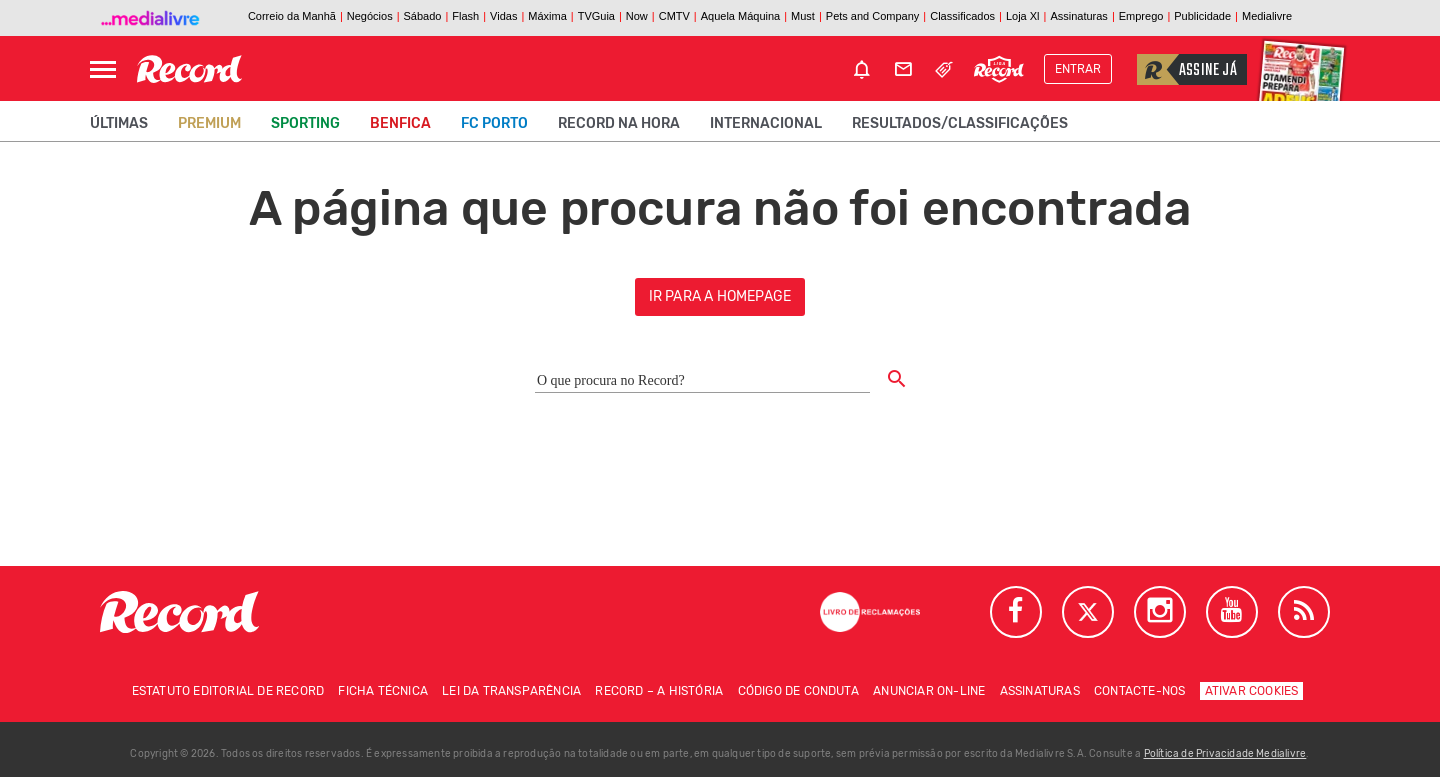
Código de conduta (798, 691)
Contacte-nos (1139, 691)
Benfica (400, 123)
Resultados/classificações (960, 123)
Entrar (1078, 69)
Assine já (1187, 69)
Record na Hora (619, 123)
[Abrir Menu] (103, 69)
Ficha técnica (383, 691)
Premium (209, 123)
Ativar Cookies (1252, 691)
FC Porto (494, 123)
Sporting (305, 123)
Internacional (766, 123)
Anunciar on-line (929, 691)
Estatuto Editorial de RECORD (228, 691)
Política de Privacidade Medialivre (1225, 754)
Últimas (119, 123)
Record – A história (659, 691)
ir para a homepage (720, 296)
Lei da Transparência (511, 691)
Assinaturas (1040, 691)
